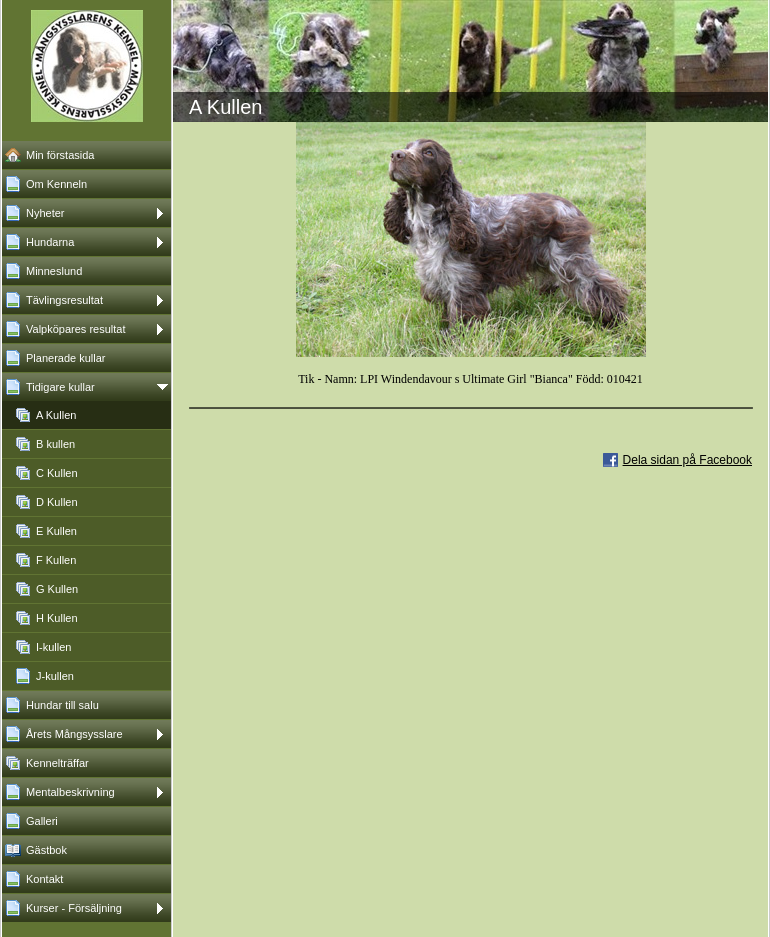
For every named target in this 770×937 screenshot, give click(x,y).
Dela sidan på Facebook (687, 460)
